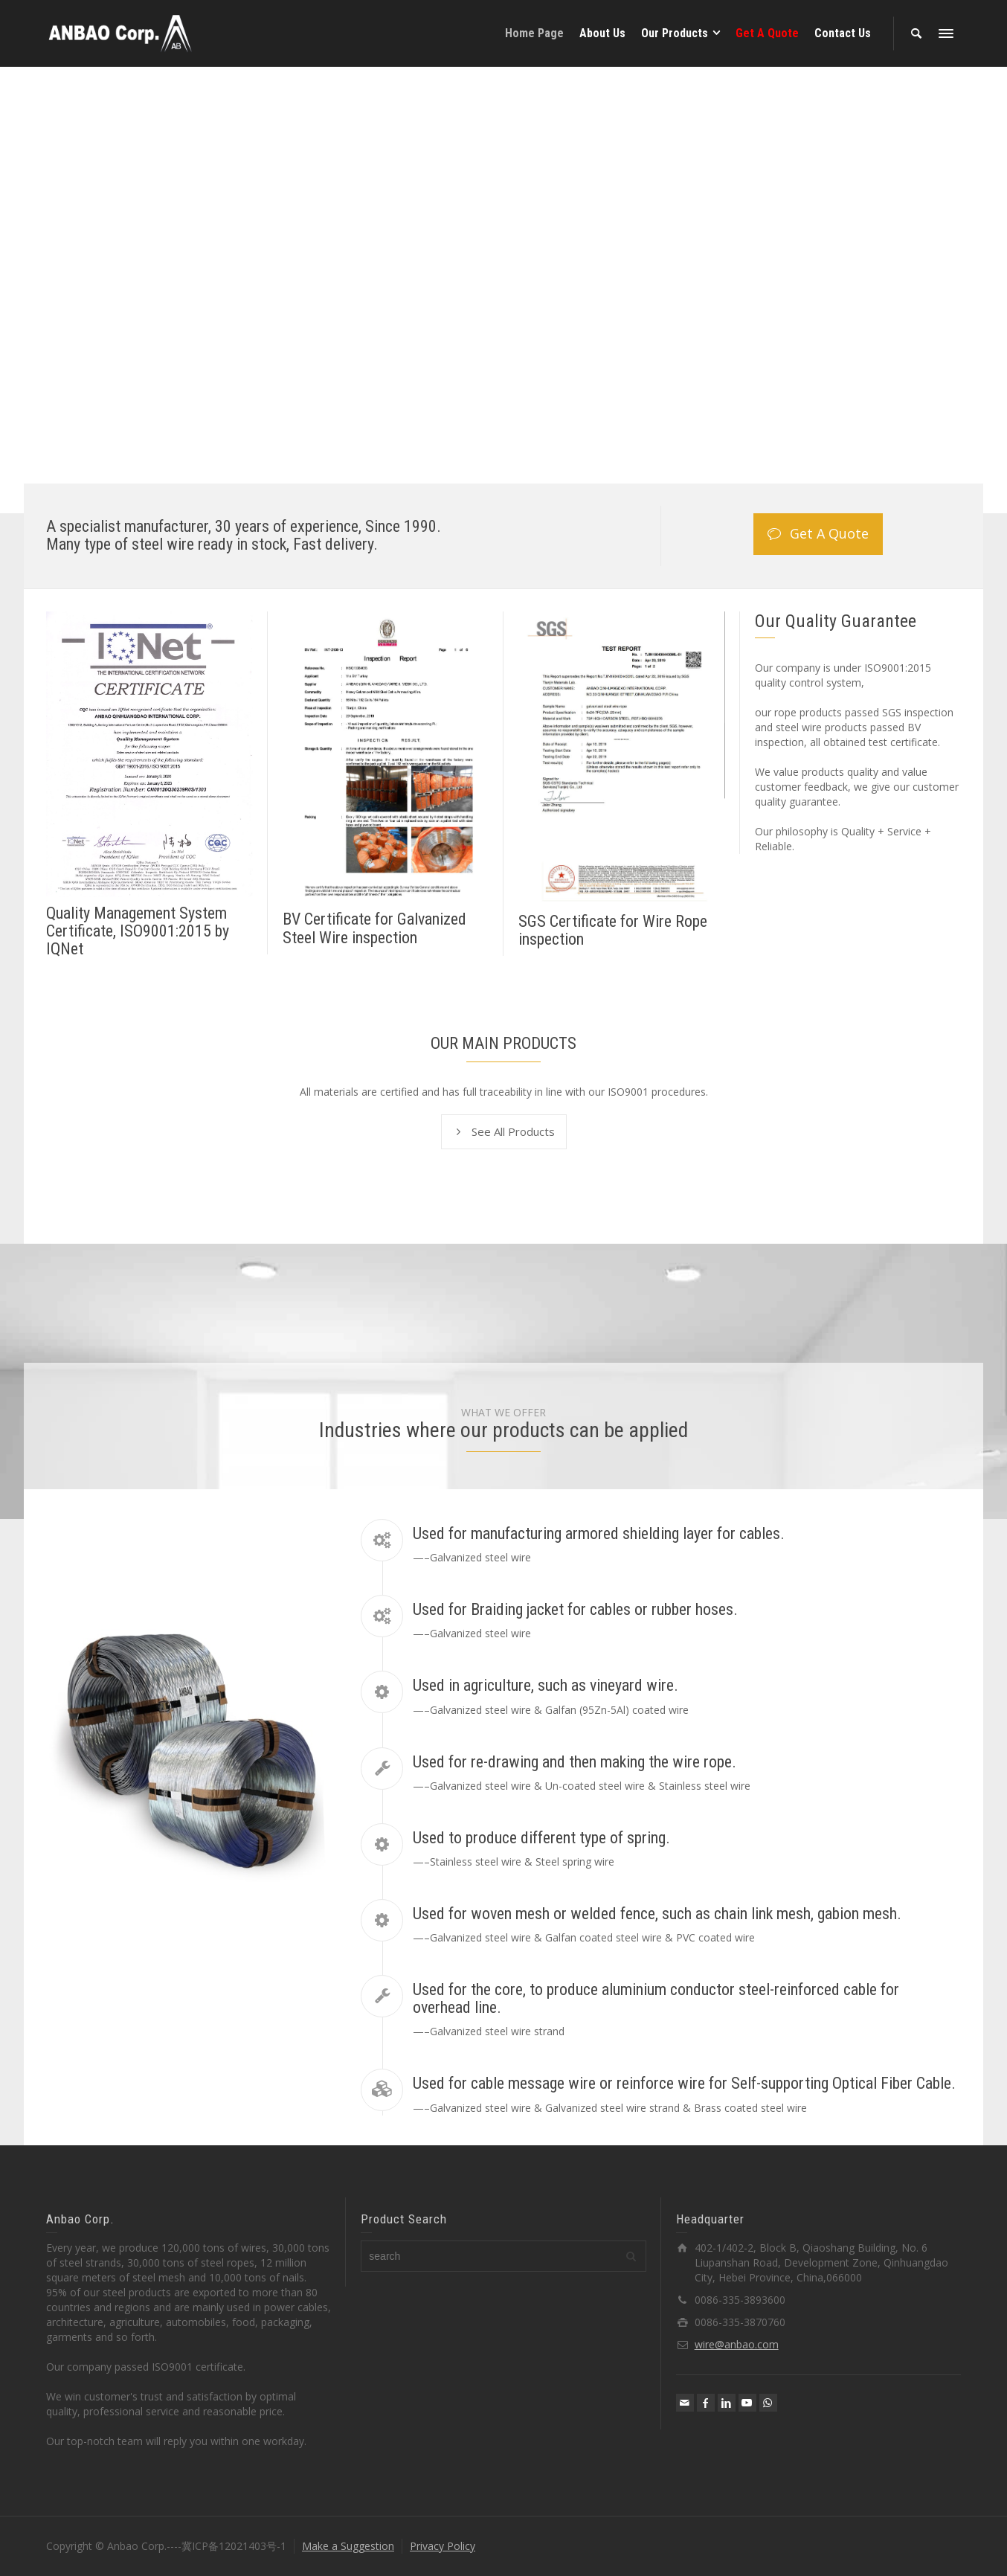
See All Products (504, 1132)
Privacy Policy (442, 2546)
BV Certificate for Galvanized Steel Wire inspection (374, 928)
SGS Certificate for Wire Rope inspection (612, 930)
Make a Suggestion (348, 2546)
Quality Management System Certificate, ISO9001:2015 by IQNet (137, 931)
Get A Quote (818, 534)
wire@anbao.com (737, 2344)
